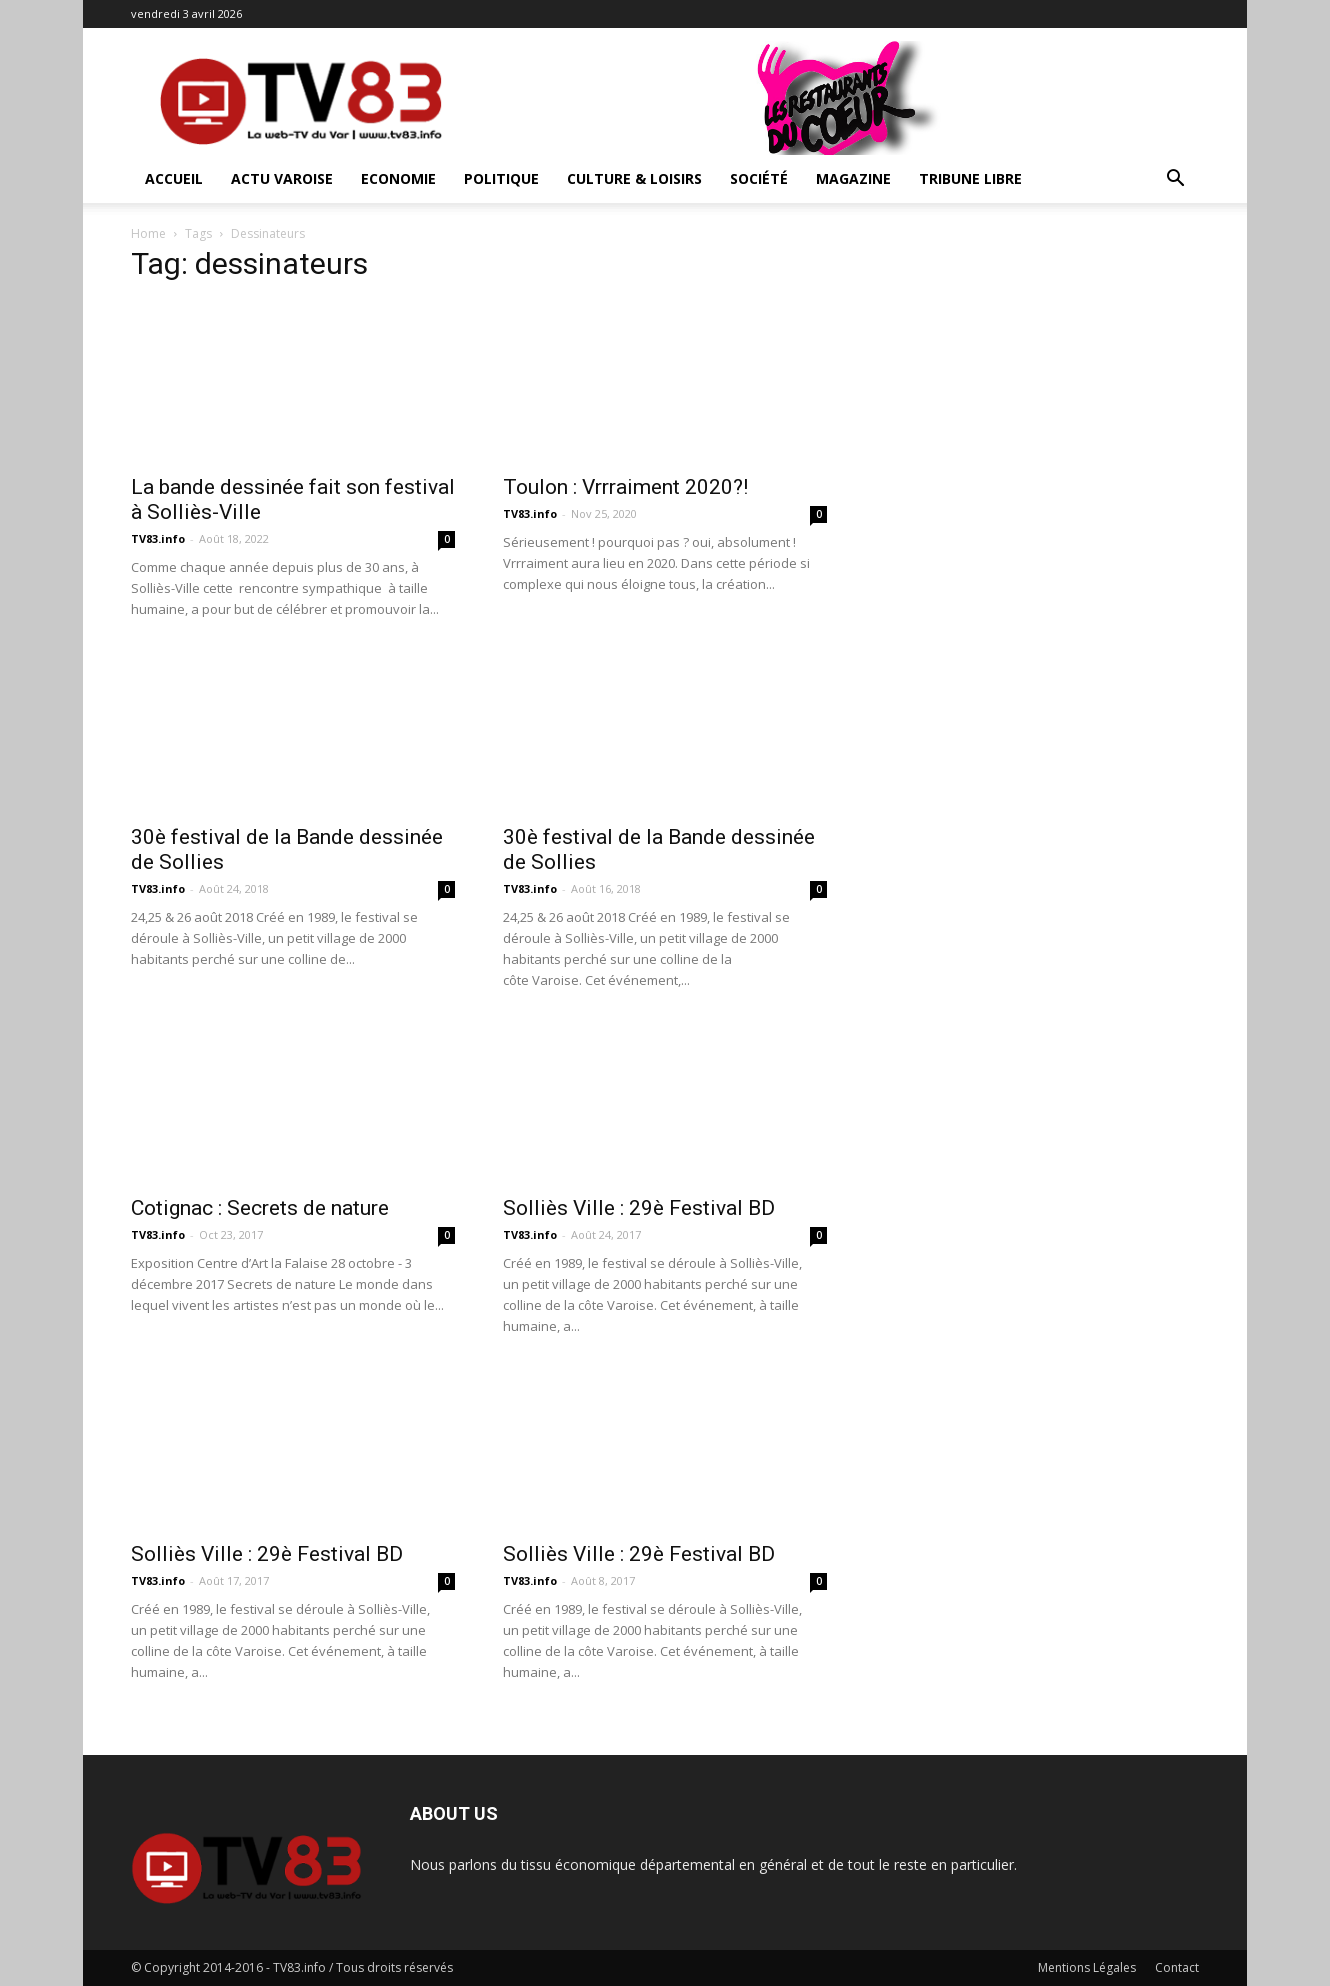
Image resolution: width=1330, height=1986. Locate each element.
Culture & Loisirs (634, 178)
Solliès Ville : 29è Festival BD (639, 1208)
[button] (1175, 180)
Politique (501, 178)
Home (148, 233)
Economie (398, 178)
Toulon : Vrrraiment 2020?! (625, 487)
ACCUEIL (174, 178)
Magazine (853, 178)
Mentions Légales (1087, 1967)
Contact (1177, 1967)
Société (759, 178)
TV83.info (158, 538)
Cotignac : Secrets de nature (260, 1208)
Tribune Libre (970, 178)
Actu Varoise (282, 178)
